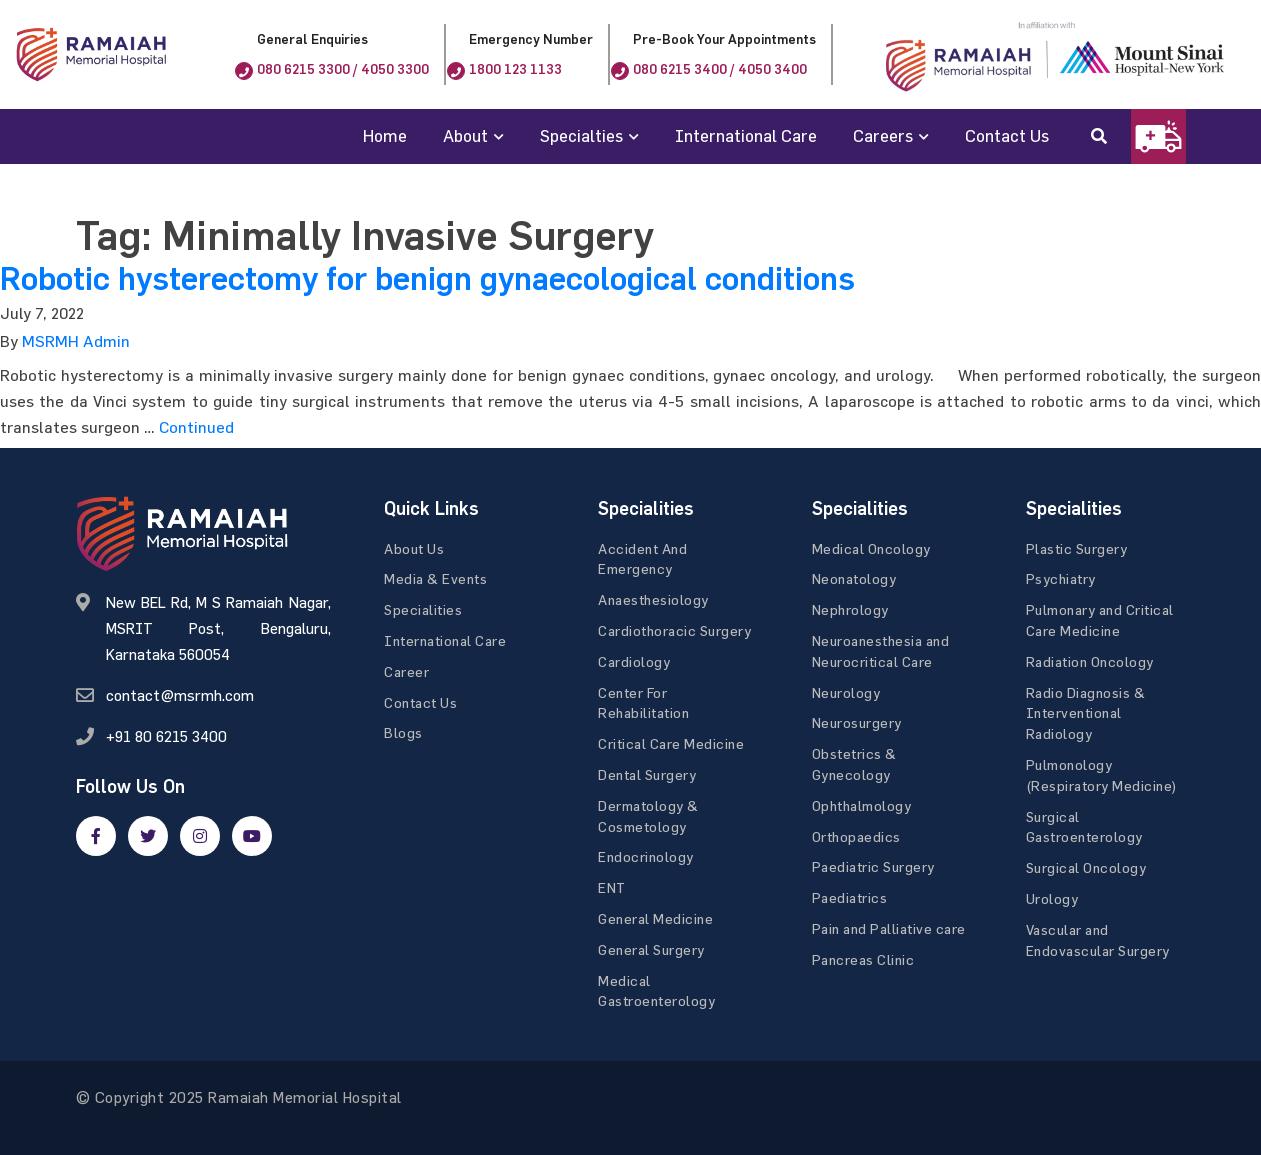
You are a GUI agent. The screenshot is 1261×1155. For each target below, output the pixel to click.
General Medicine (655, 918)
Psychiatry (1061, 578)
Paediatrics (850, 897)
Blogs (403, 732)
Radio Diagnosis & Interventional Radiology (1086, 713)
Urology (1052, 898)
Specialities (423, 609)
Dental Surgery (647, 774)
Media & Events (435, 578)
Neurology (846, 692)
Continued (196, 427)
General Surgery (651, 949)
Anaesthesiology (653, 599)
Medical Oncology (871, 548)
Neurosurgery (857, 722)
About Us (414, 548)
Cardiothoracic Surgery (674, 630)
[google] (200, 836)
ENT (612, 887)
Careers (883, 135)
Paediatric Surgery (873, 866)
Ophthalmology (862, 805)
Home (385, 135)
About (465, 135)
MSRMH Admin (76, 341)
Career (406, 671)
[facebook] (96, 836)
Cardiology (634, 661)
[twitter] (148, 836)
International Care (746, 135)
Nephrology (850, 609)
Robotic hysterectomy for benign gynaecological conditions (427, 279)
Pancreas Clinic (863, 959)
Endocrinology (646, 856)
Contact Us (1007, 135)
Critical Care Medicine (671, 743)
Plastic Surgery (1077, 548)
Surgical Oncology (1086, 867)
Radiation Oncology (1090, 661)
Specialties (581, 135)
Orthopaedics (856, 836)
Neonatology (854, 578)
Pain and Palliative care (889, 928)
